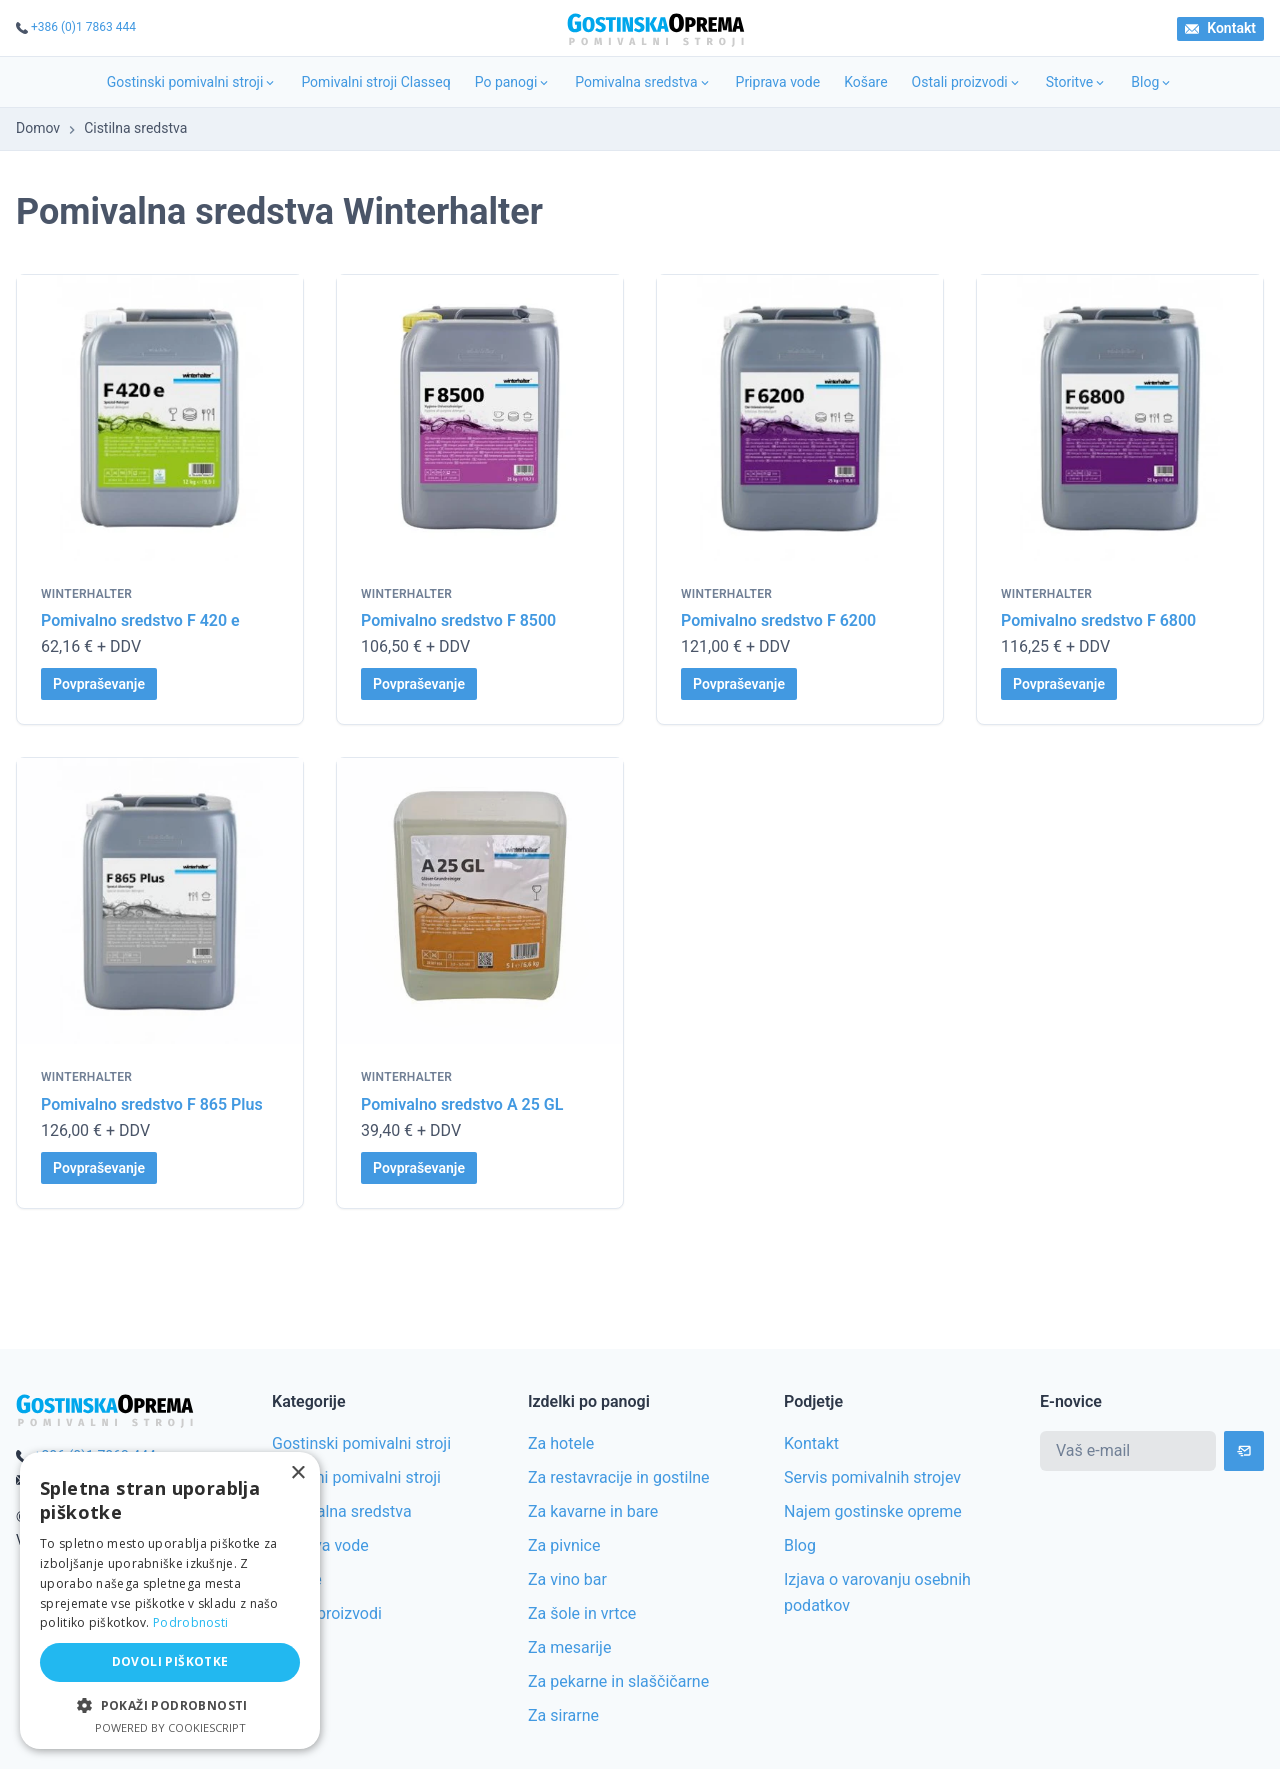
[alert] (170, 1600)
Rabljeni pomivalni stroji (356, 1477)
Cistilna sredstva (135, 128)
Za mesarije (569, 1647)
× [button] (297, 1473)
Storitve (1077, 82)
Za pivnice (564, 1545)
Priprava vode (778, 82)
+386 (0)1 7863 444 (83, 27)
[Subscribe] (1244, 1451)
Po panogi (513, 82)
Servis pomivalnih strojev (872, 1477)
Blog (1152, 82)
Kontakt (1220, 28)
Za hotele (561, 1443)
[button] (170, 1705)
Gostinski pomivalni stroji (192, 82)
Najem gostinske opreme (873, 1511)
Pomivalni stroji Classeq (375, 82)
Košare (865, 82)
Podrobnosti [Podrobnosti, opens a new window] (190, 1622)
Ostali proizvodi (967, 82)
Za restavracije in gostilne (619, 1477)
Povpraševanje (99, 684)
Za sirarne (563, 1715)
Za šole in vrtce (582, 1613)
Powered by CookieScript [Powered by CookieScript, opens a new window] (170, 1727)
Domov (38, 128)
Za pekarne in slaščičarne (618, 1681)
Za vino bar (567, 1579)
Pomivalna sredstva (643, 82)
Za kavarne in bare (593, 1511)
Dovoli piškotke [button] (170, 1661)
